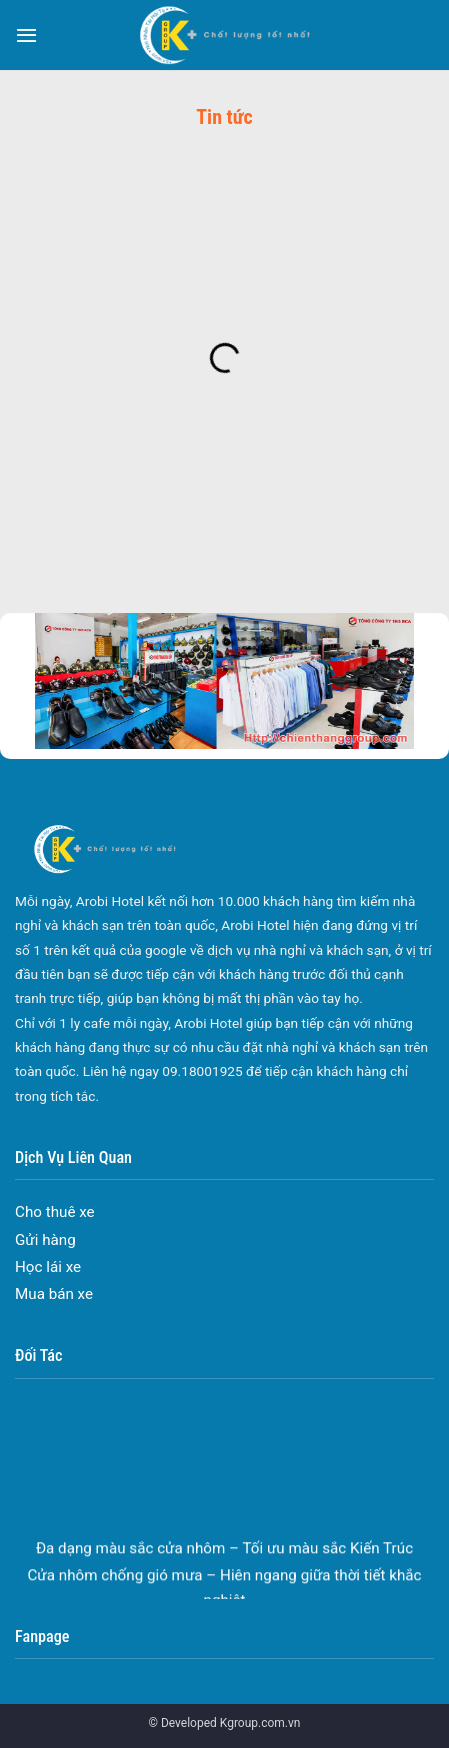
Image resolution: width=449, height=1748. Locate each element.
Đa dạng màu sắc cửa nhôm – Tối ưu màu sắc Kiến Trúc (224, 1554)
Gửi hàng (45, 1240)
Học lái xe (48, 1267)
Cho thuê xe (55, 1212)
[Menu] (26, 35)
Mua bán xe (54, 1294)
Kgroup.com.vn (260, 1723)
